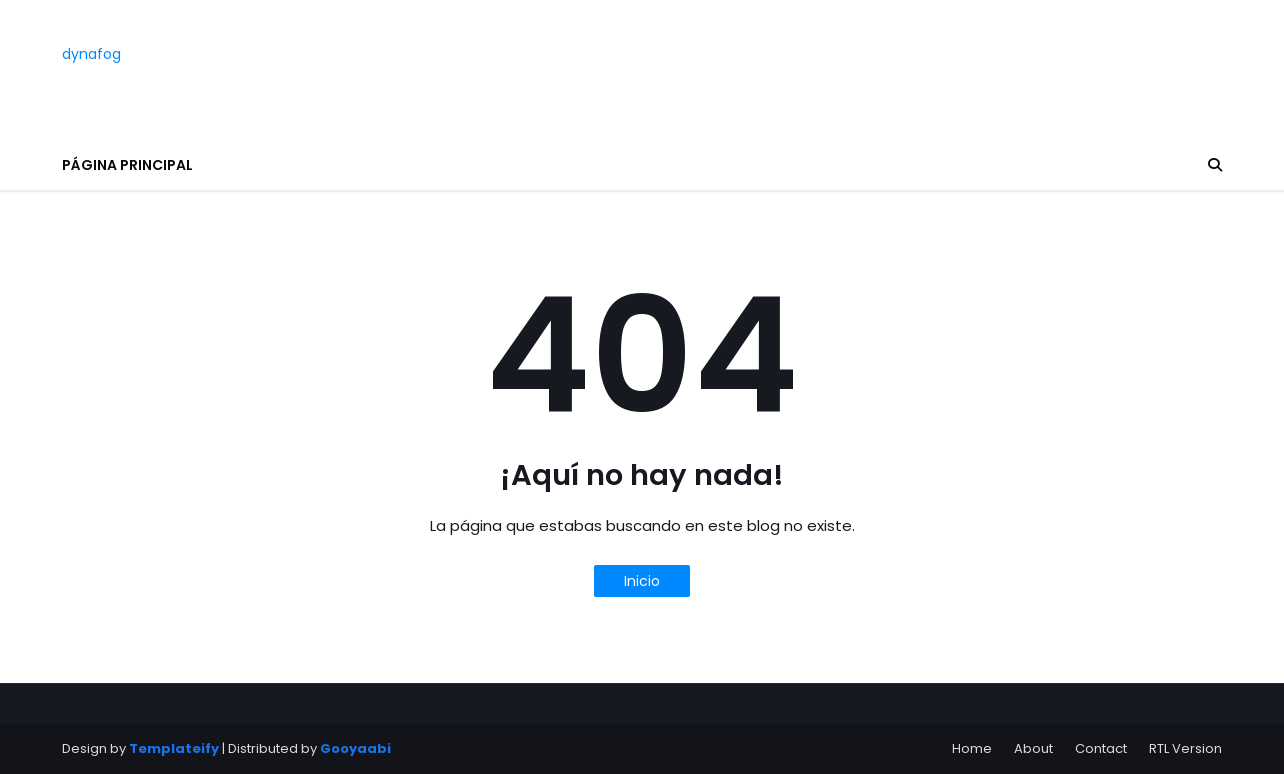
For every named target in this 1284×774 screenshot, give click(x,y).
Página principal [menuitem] (127, 165)
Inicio (642, 581)
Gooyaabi (355, 748)
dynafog (91, 54)
